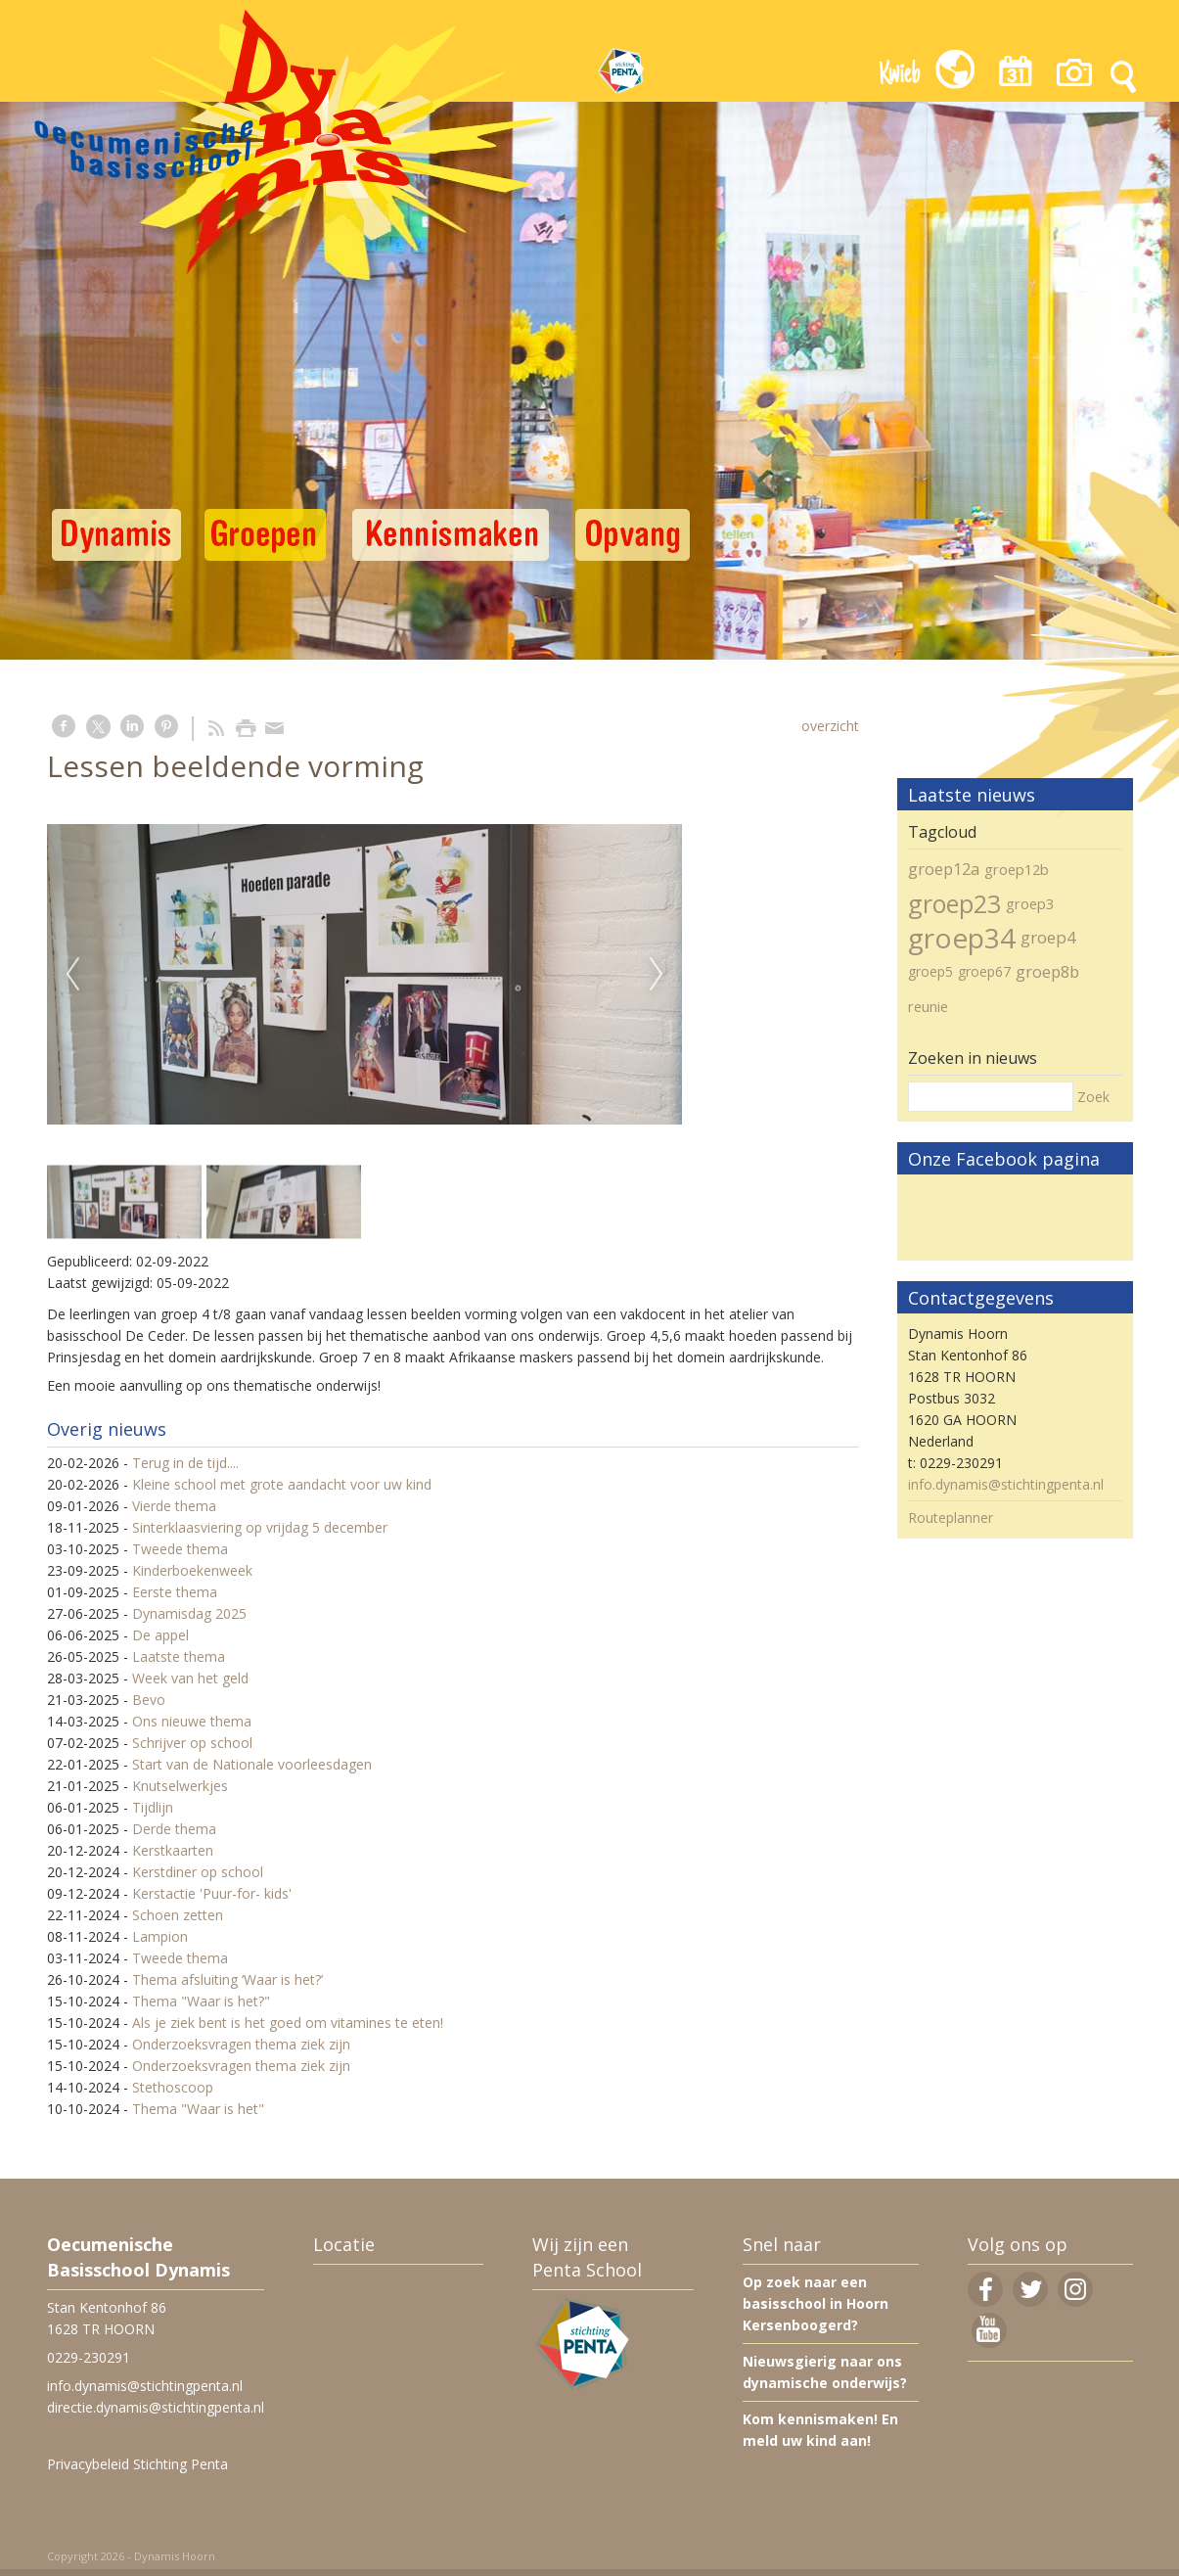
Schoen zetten (177, 1915)
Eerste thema (174, 1592)
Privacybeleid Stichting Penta (137, 2464)
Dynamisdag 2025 (189, 1613)
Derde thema (174, 1828)
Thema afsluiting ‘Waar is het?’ (227, 1979)
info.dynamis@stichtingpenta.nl (1006, 1484)
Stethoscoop (172, 2087)
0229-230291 (88, 2357)
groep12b (1016, 869)
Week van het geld (190, 1678)
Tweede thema (180, 1549)
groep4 (1048, 937)
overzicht (830, 725)
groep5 (930, 971)
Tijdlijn (152, 1807)
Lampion (160, 1936)
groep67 (984, 971)
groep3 (1030, 903)
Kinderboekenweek (192, 1570)
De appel (160, 1635)
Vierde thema (174, 1505)
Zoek (1093, 1096)
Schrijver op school (192, 1742)
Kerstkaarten (172, 1850)
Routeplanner (950, 1517)
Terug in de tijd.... (185, 1462)
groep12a (943, 869)
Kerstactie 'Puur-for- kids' (212, 1893)
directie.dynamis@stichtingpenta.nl (155, 2407)
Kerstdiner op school (197, 1872)
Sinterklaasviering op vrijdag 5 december (259, 1527)
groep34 (962, 937)
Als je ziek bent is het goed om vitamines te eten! (287, 2022)
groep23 (954, 903)
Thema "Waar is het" (198, 2108)
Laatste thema (178, 1656)
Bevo (148, 1699)
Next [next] (656, 974)
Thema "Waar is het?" (201, 2001)
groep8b (1047, 972)
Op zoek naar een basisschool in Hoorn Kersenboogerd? (815, 2303)
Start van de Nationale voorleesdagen (252, 1764)
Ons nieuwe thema (191, 1721)
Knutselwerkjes (180, 1785)
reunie (928, 1006)
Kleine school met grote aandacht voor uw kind (281, 1484)
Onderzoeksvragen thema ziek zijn (241, 2044)
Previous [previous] (72, 974)
